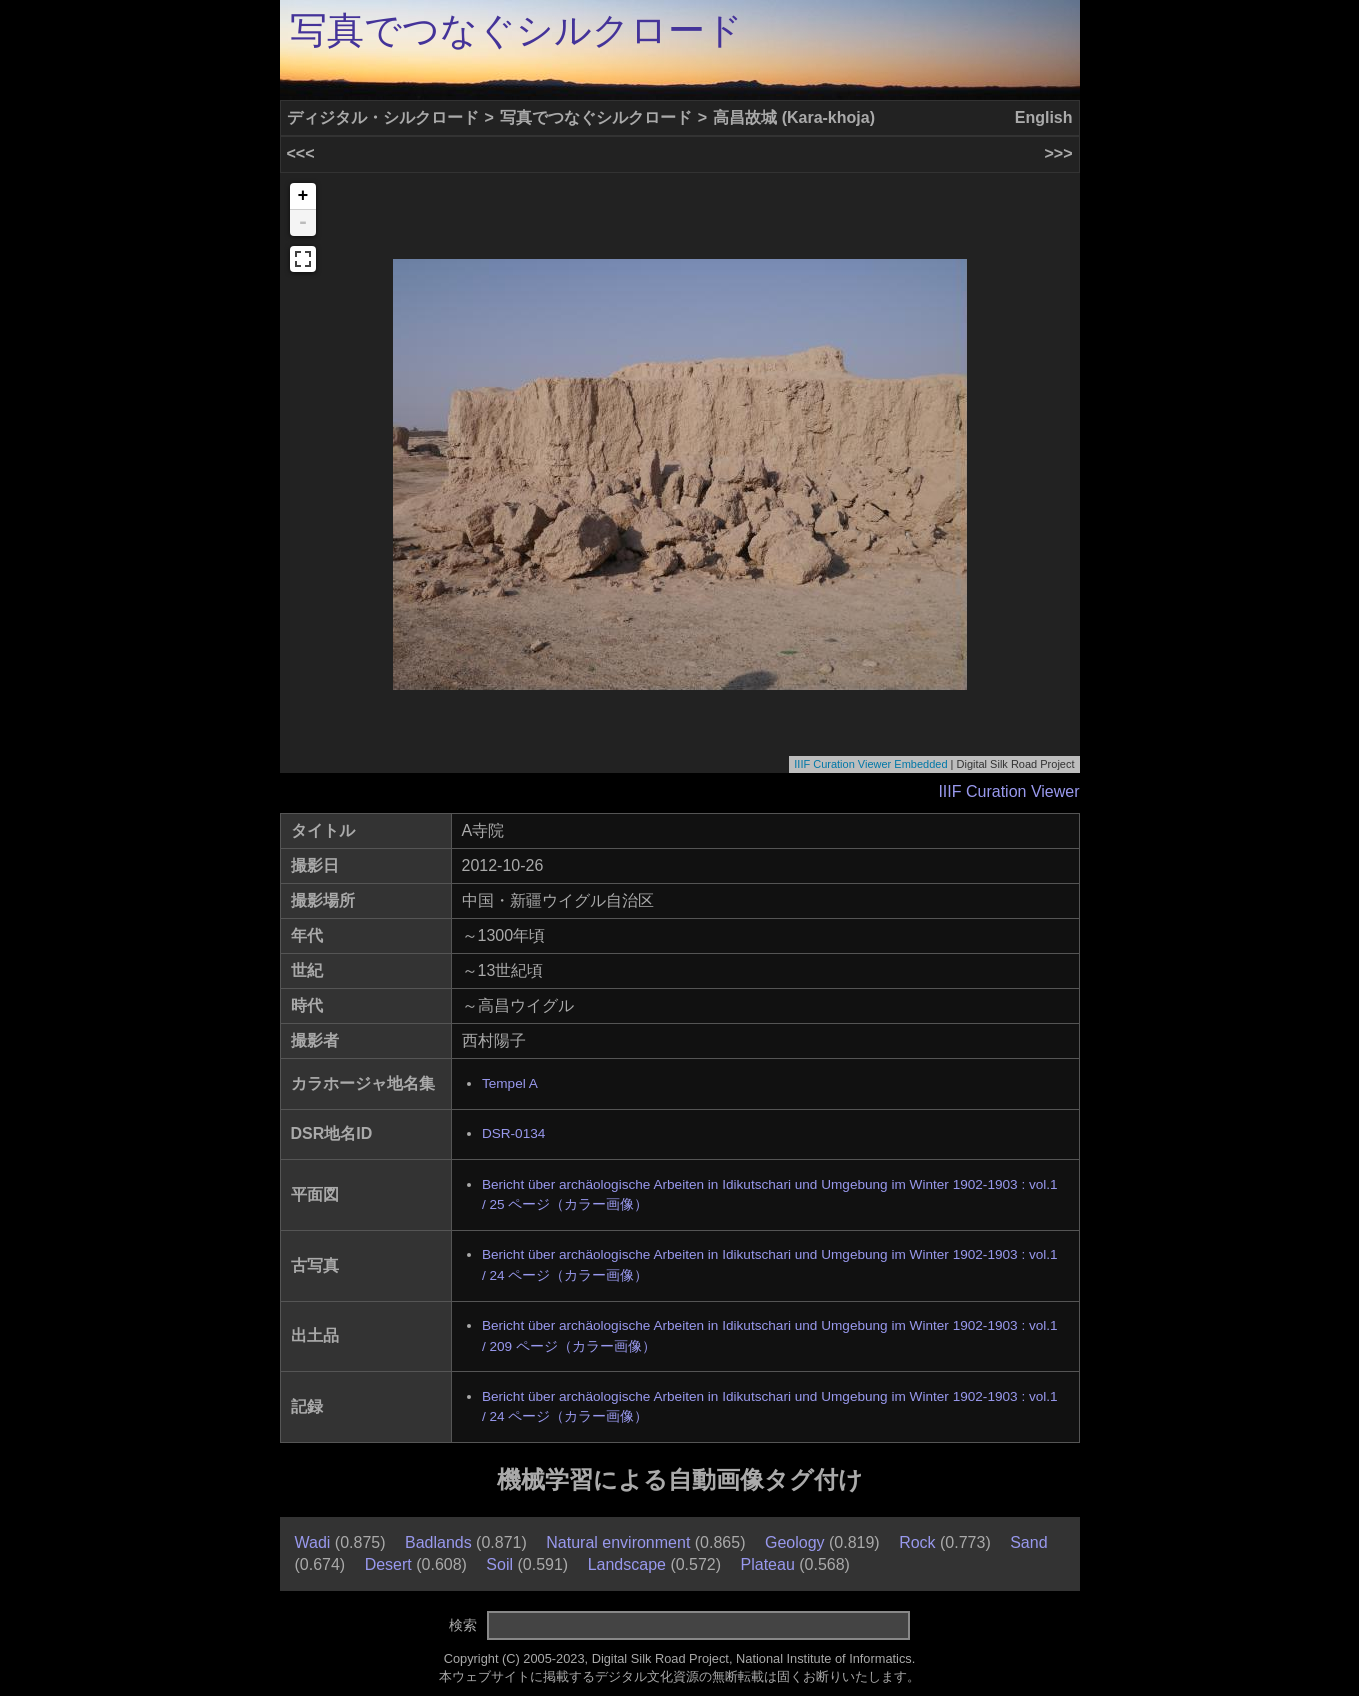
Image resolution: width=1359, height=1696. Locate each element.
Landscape (627, 1564)
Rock (917, 1542)
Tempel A (510, 1083)
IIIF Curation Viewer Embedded (870, 764)
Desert (388, 1564)
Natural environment (618, 1542)
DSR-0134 (513, 1133)
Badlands (438, 1542)
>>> (1058, 153)
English (1044, 117)
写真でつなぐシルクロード (516, 30)
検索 (463, 1625)
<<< (301, 153)
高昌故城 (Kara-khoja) (794, 117)
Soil (499, 1564)
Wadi (313, 1542)
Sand (1028, 1542)
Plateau (768, 1564)
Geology (795, 1542)
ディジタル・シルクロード (383, 117)
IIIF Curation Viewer (1008, 791)
